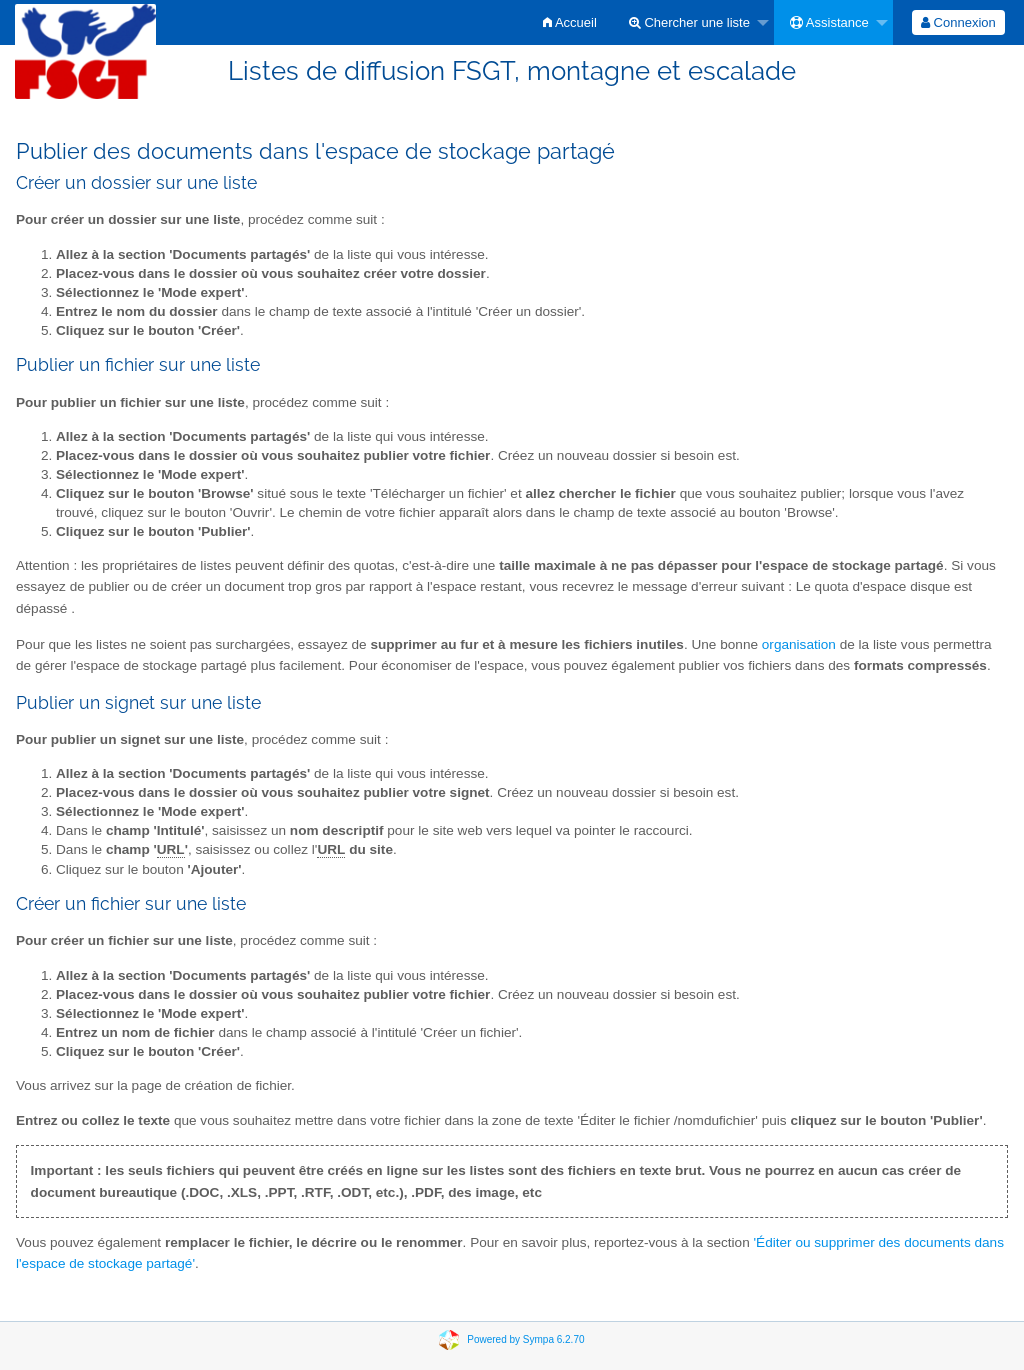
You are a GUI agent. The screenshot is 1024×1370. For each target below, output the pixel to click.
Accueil (570, 22)
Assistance (829, 22)
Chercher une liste (689, 22)
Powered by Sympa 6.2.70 (525, 1338)
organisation (799, 644)
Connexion (958, 22)
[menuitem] (570, 22)
